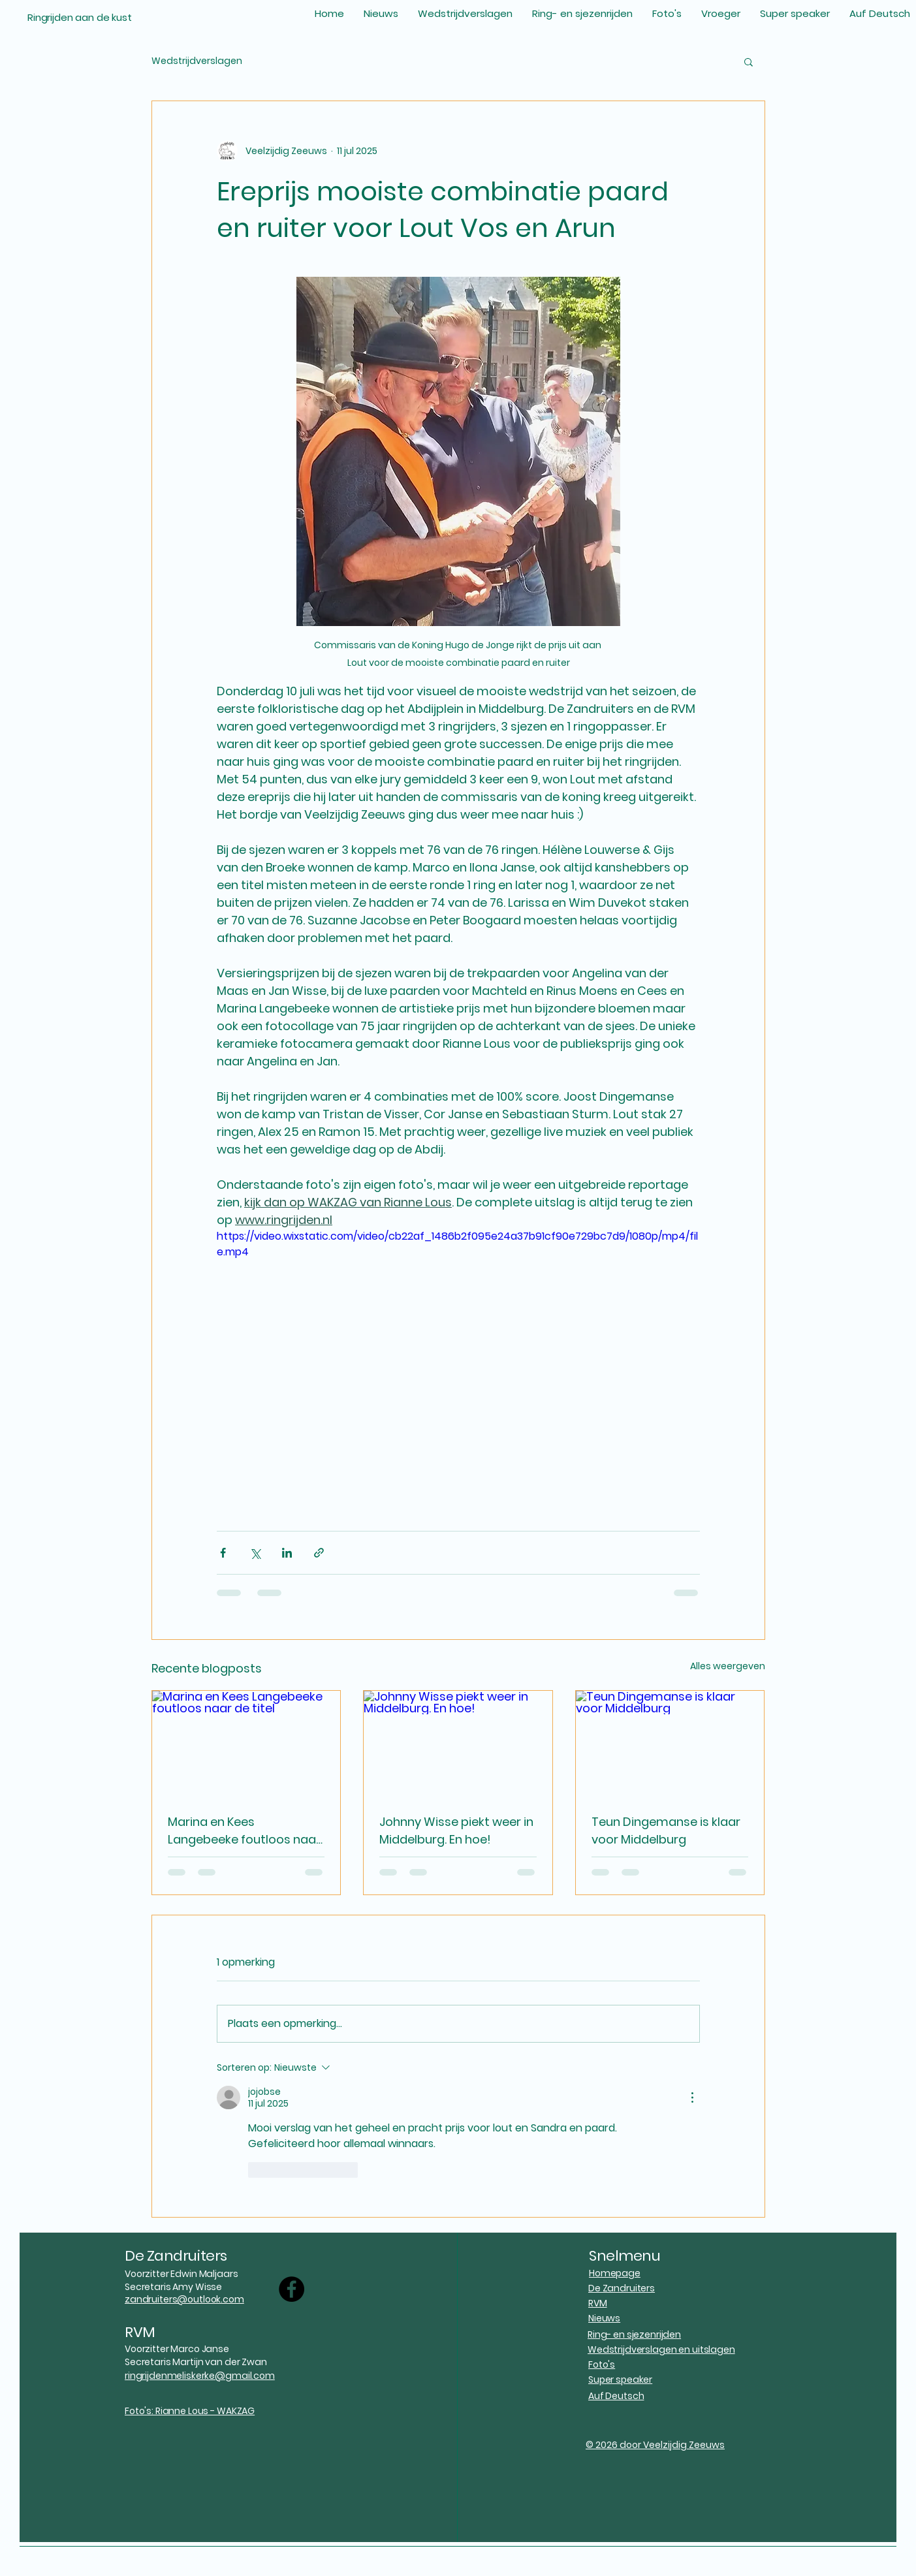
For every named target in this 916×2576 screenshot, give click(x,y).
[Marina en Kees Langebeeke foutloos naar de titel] (246, 1744)
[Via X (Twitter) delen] (255, 1553)
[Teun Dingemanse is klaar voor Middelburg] (670, 1744)
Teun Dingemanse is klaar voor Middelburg (666, 1830)
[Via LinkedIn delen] (287, 1553)
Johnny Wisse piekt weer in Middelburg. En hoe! (456, 1830)
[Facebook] (291, 2289)
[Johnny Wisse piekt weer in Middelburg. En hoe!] (458, 1744)
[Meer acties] (692, 2097)
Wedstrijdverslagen (196, 61)
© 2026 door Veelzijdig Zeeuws (655, 2444)
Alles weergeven (727, 1666)
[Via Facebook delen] (223, 1553)
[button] (748, 61)
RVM (140, 2332)
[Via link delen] (319, 1553)
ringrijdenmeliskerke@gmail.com (200, 2375)
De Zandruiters (176, 2256)
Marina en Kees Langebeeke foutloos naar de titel (244, 1831)
